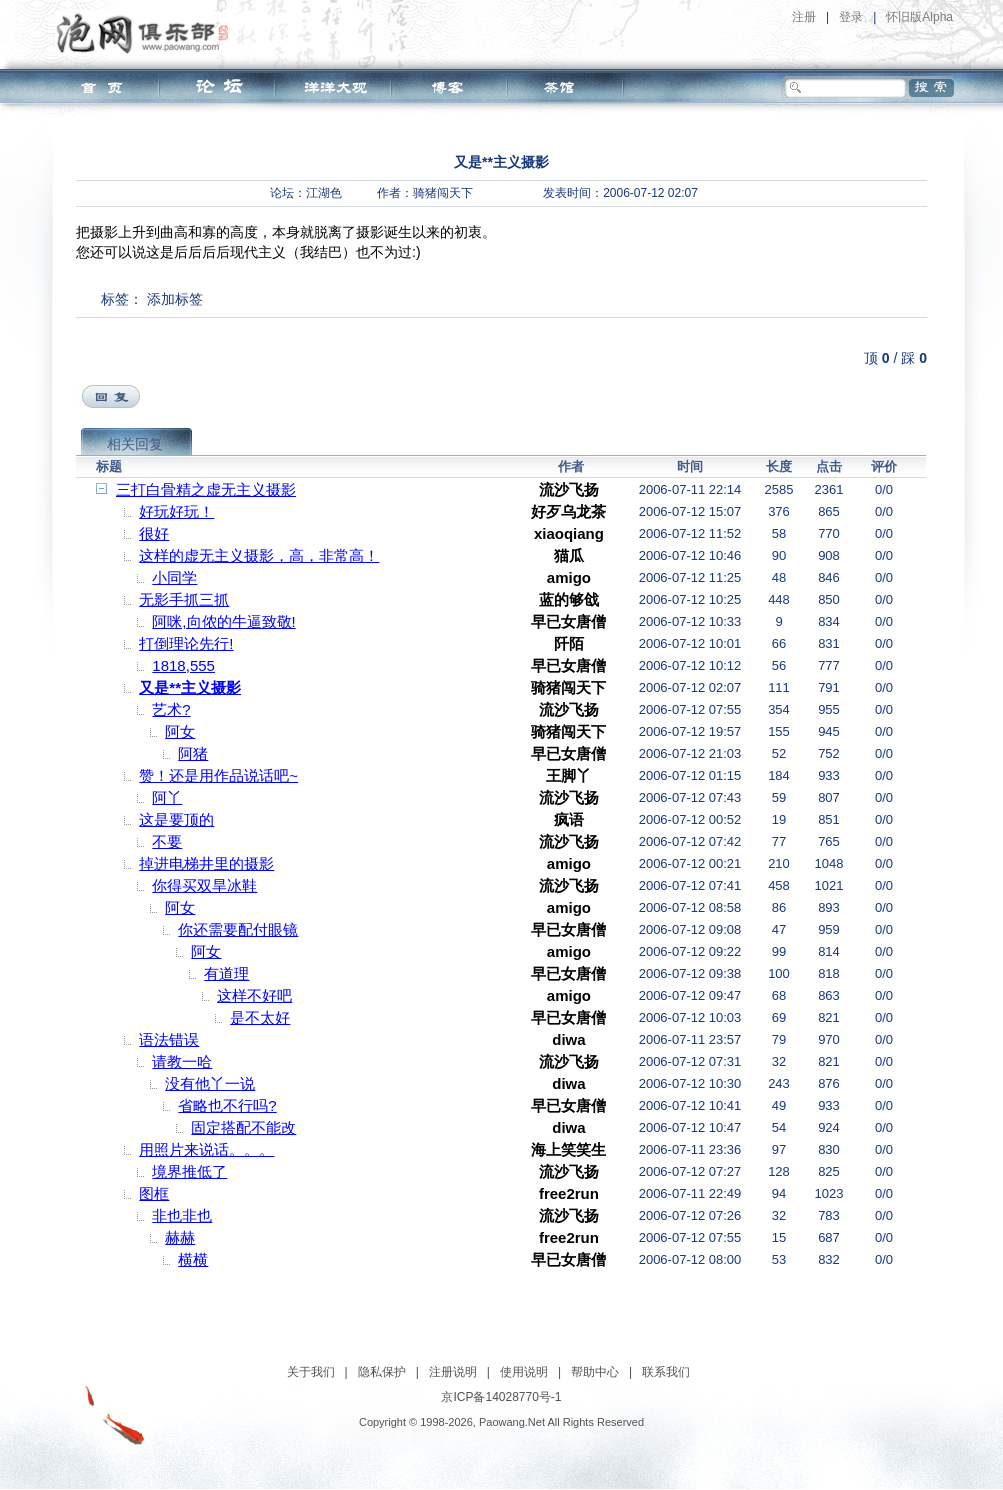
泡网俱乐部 (147, 33)
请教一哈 (182, 1061)
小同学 (174, 577)
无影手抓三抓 (184, 599)
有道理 (226, 973)
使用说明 (524, 1372)
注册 (804, 17)
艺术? (171, 709)
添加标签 (175, 299)
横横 (193, 1259)
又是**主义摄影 (190, 687)
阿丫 (167, 797)
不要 (167, 841)
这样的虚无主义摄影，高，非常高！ (259, 555)
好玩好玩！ (176, 511)
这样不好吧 (254, 995)
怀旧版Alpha (919, 17)
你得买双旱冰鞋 (204, 885)
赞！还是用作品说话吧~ (218, 775)
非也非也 (182, 1215)
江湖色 (324, 193)
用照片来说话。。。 (206, 1149)
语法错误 (169, 1039)
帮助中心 (595, 1372)
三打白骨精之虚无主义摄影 (206, 489)
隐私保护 (382, 1372)
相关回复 (135, 444)
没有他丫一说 (210, 1083)
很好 (154, 533)
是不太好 (260, 1017)
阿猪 (193, 753)
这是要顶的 (176, 819)
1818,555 (183, 665)
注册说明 (453, 1372)
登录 (851, 17)
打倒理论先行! (186, 643)
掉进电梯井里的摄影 (206, 863)
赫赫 (180, 1237)
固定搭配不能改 (243, 1127)
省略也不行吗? (227, 1105)
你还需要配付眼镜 (238, 929)
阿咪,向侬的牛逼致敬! (223, 621)
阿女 (180, 731)
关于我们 (311, 1372)
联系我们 (666, 1372)
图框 (154, 1193)
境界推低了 (189, 1171)
